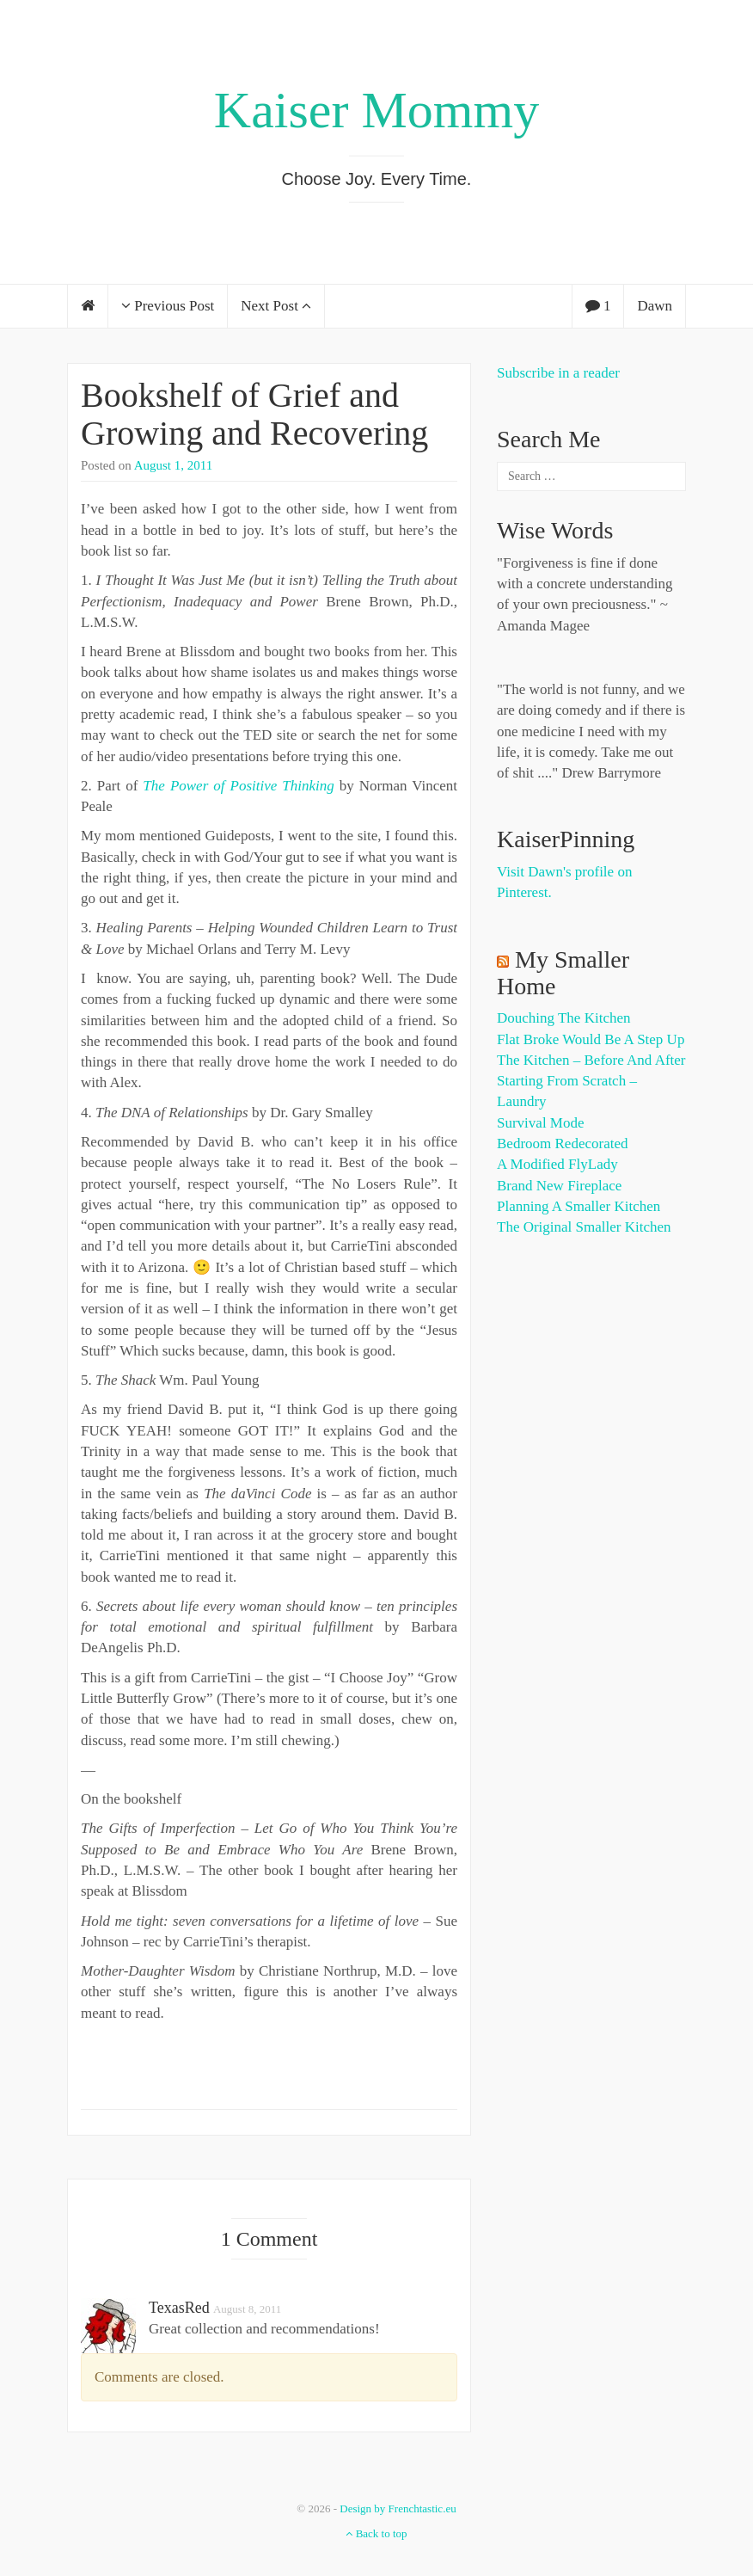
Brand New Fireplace (559, 1185)
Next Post (276, 306)
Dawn (654, 306)
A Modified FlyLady (557, 1164)
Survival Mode (541, 1123)
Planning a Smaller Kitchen (578, 1206)
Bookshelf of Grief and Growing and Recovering (254, 414)
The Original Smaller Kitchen (584, 1227)
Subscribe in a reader (558, 373)
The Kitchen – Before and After (591, 1060)
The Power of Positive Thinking (238, 786)
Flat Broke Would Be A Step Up (590, 1039)
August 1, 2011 (173, 465)
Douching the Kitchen (563, 1018)
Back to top (376, 2533)
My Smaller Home (563, 972)
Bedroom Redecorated (562, 1143)
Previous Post (167, 306)
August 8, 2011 (247, 2308)
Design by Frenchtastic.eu (398, 2508)
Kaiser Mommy (376, 110)
